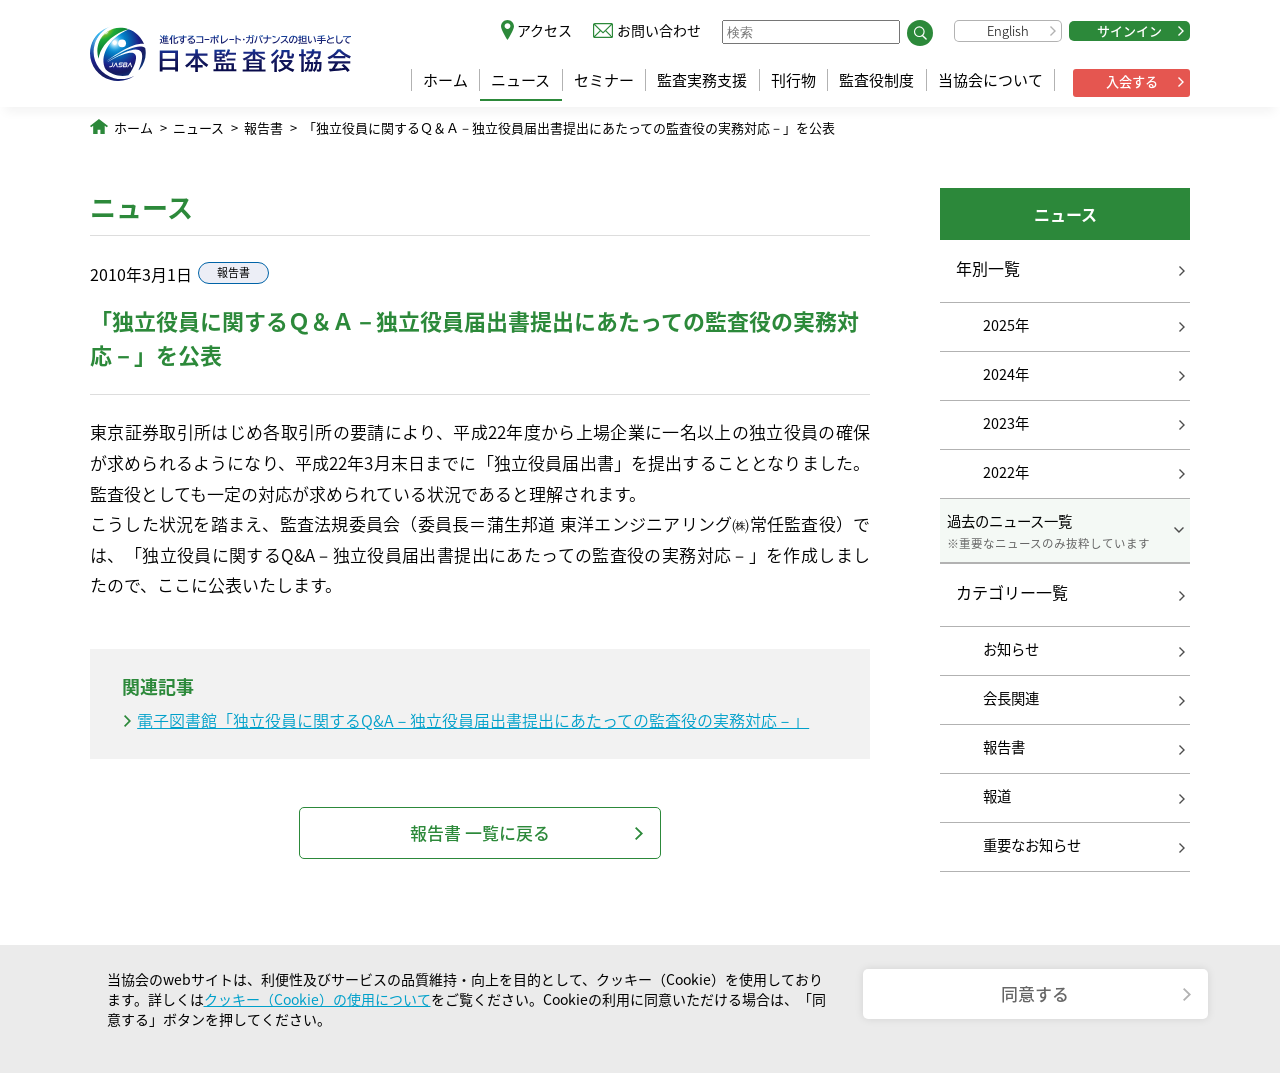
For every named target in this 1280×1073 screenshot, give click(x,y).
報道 (997, 796)
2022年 (1006, 472)
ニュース (520, 80)
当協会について (990, 80)
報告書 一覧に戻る (480, 832)
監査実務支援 (702, 80)
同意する (1035, 993)
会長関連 (1011, 698)
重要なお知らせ (1032, 845)
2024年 (1006, 374)
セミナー (604, 80)
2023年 (1006, 423)
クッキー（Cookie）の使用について (317, 999)
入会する (1132, 81)
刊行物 (793, 80)
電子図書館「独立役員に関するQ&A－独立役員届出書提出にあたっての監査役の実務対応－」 (473, 720)
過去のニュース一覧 (1065, 531)
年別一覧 (988, 268)
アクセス (544, 30)
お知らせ (1011, 649)
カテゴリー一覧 (1012, 593)
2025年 (1006, 325)
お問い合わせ (659, 30)
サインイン (1129, 30)
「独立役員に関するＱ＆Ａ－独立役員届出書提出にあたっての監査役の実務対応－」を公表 (569, 127)
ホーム (445, 80)
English (1008, 30)
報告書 (263, 127)
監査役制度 (876, 80)
